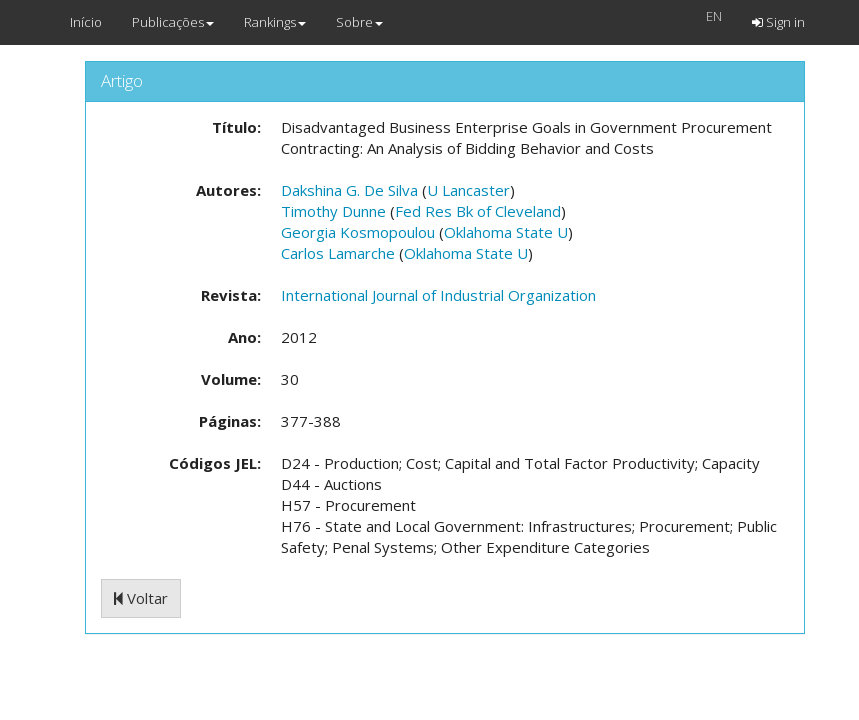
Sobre (359, 22)
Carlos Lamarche (338, 253)
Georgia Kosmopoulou (358, 232)
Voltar (141, 598)
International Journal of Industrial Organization (438, 295)
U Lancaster (468, 190)
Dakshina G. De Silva (349, 190)
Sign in (778, 22)
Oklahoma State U (506, 232)
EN (714, 16)
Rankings (275, 22)
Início (86, 22)
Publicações (173, 22)
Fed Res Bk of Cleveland (478, 211)
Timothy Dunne (333, 211)
